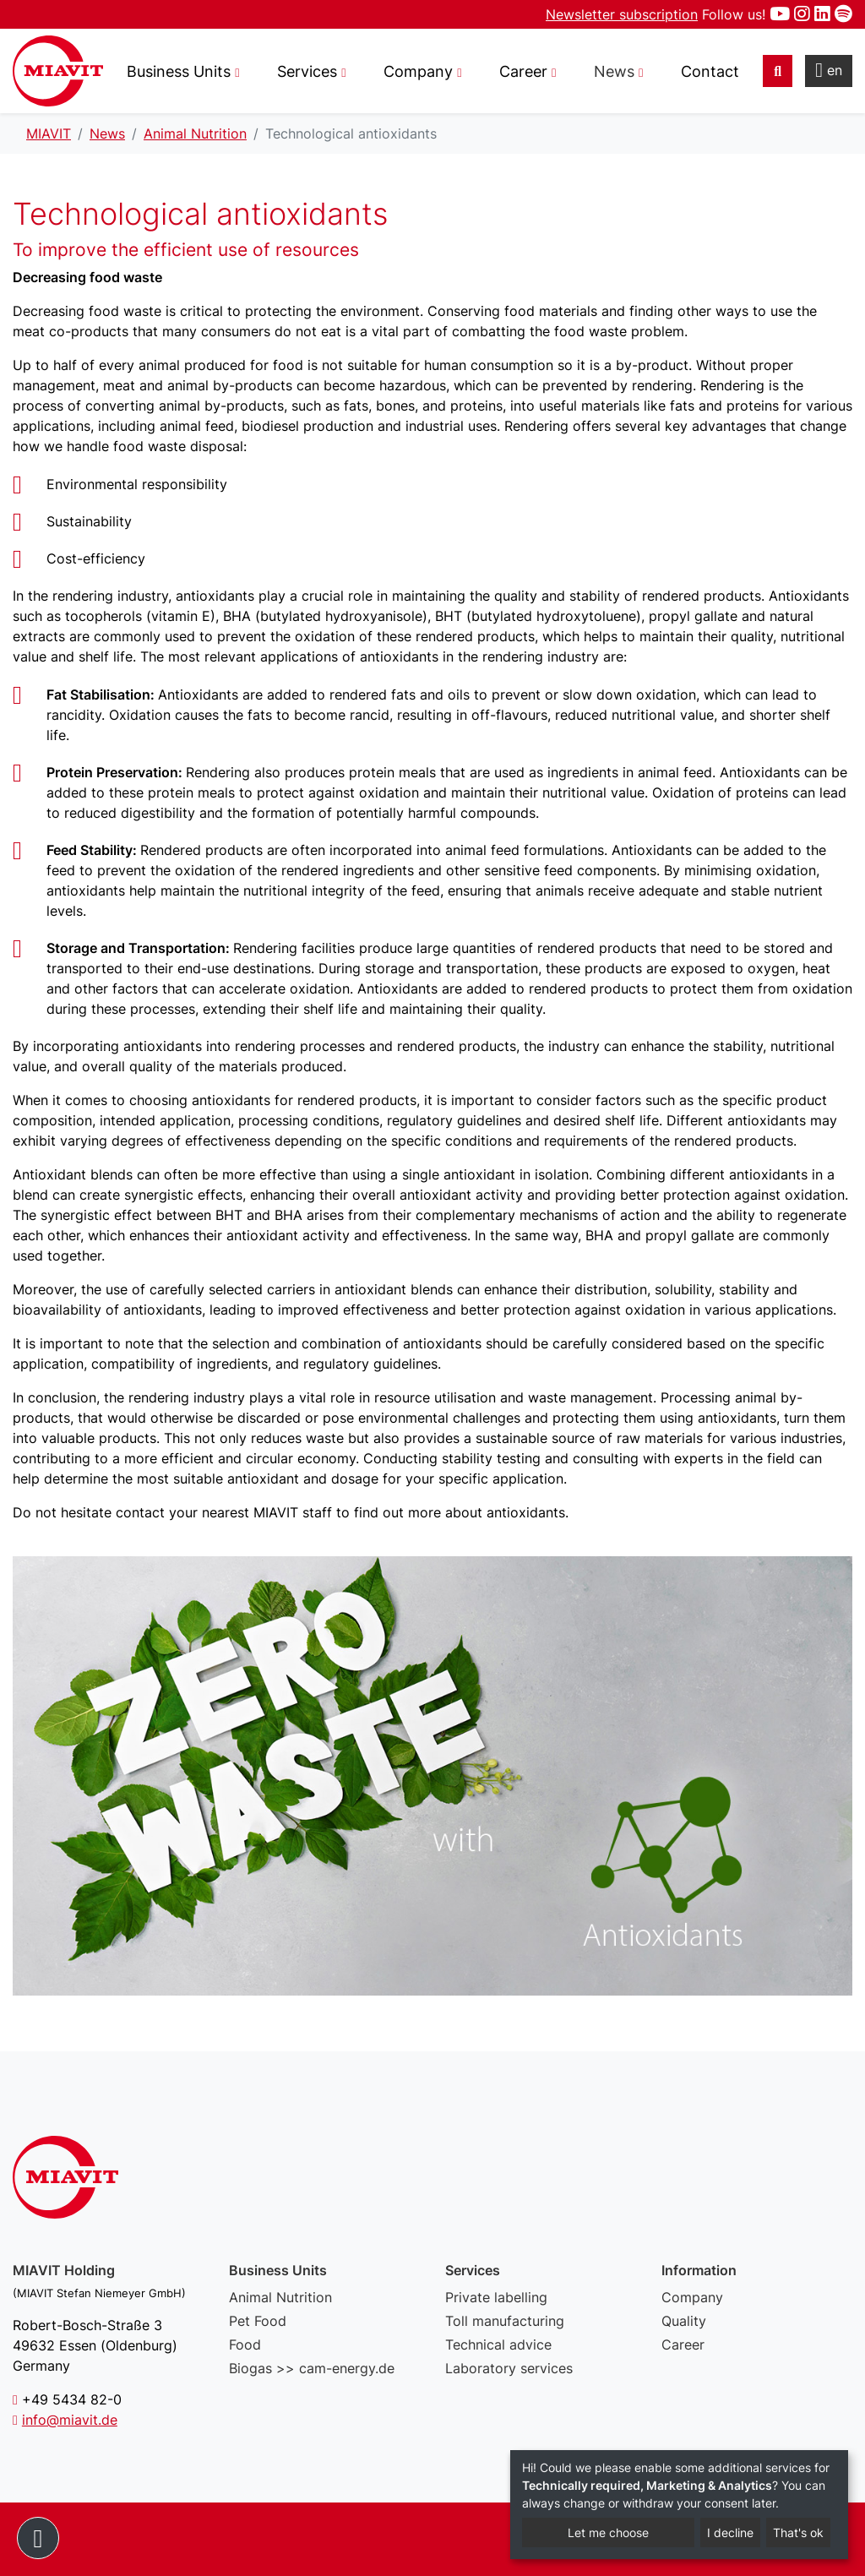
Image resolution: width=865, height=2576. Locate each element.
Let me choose (608, 2532)
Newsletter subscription (622, 14)
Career (683, 2344)
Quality (683, 2320)
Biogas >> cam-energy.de (311, 2368)
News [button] (614, 71)
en (828, 70)
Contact (710, 71)
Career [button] (523, 71)
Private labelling (496, 2297)
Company (692, 2297)
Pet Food (257, 2320)
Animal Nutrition (280, 2297)
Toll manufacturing (504, 2320)
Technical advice (498, 2344)
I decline (730, 2532)
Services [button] (307, 71)
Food (245, 2344)
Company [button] (418, 71)
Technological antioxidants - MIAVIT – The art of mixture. (58, 70)
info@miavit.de (69, 2419)
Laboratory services (509, 2368)
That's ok (798, 2532)
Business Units (179, 71)
